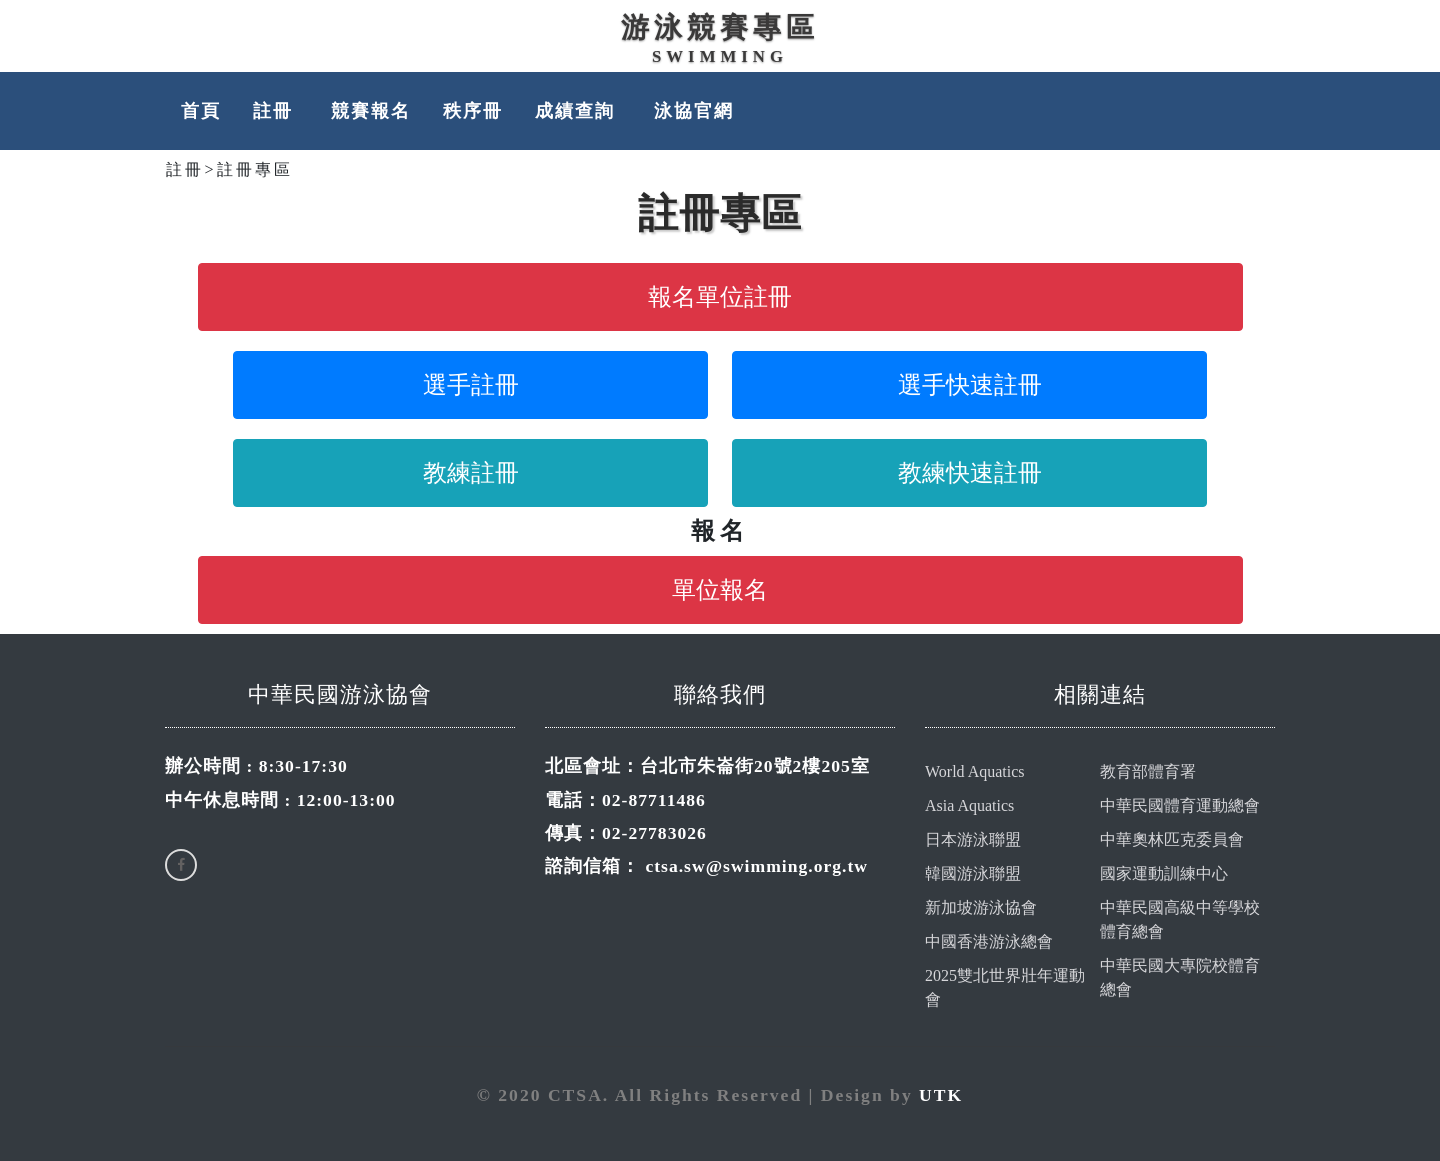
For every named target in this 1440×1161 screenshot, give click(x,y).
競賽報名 (371, 111)
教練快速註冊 (970, 473)
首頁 (201, 111)
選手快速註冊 (970, 385)
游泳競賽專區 (720, 27)
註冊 (276, 111)
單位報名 (720, 590)
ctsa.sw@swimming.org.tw (756, 866)
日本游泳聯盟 (973, 839)
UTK (941, 1095)
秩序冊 (473, 111)
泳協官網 (694, 111)
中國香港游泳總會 (989, 941)
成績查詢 (578, 111)
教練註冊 (471, 473)
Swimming (720, 56)
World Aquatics (975, 771)
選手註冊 (471, 385)
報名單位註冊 (720, 297)
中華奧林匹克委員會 (1172, 839)
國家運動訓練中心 (1164, 873)
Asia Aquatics (969, 805)
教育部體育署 (1148, 771)
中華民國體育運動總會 (1180, 805)
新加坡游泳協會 (981, 907)
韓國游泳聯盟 (973, 873)
